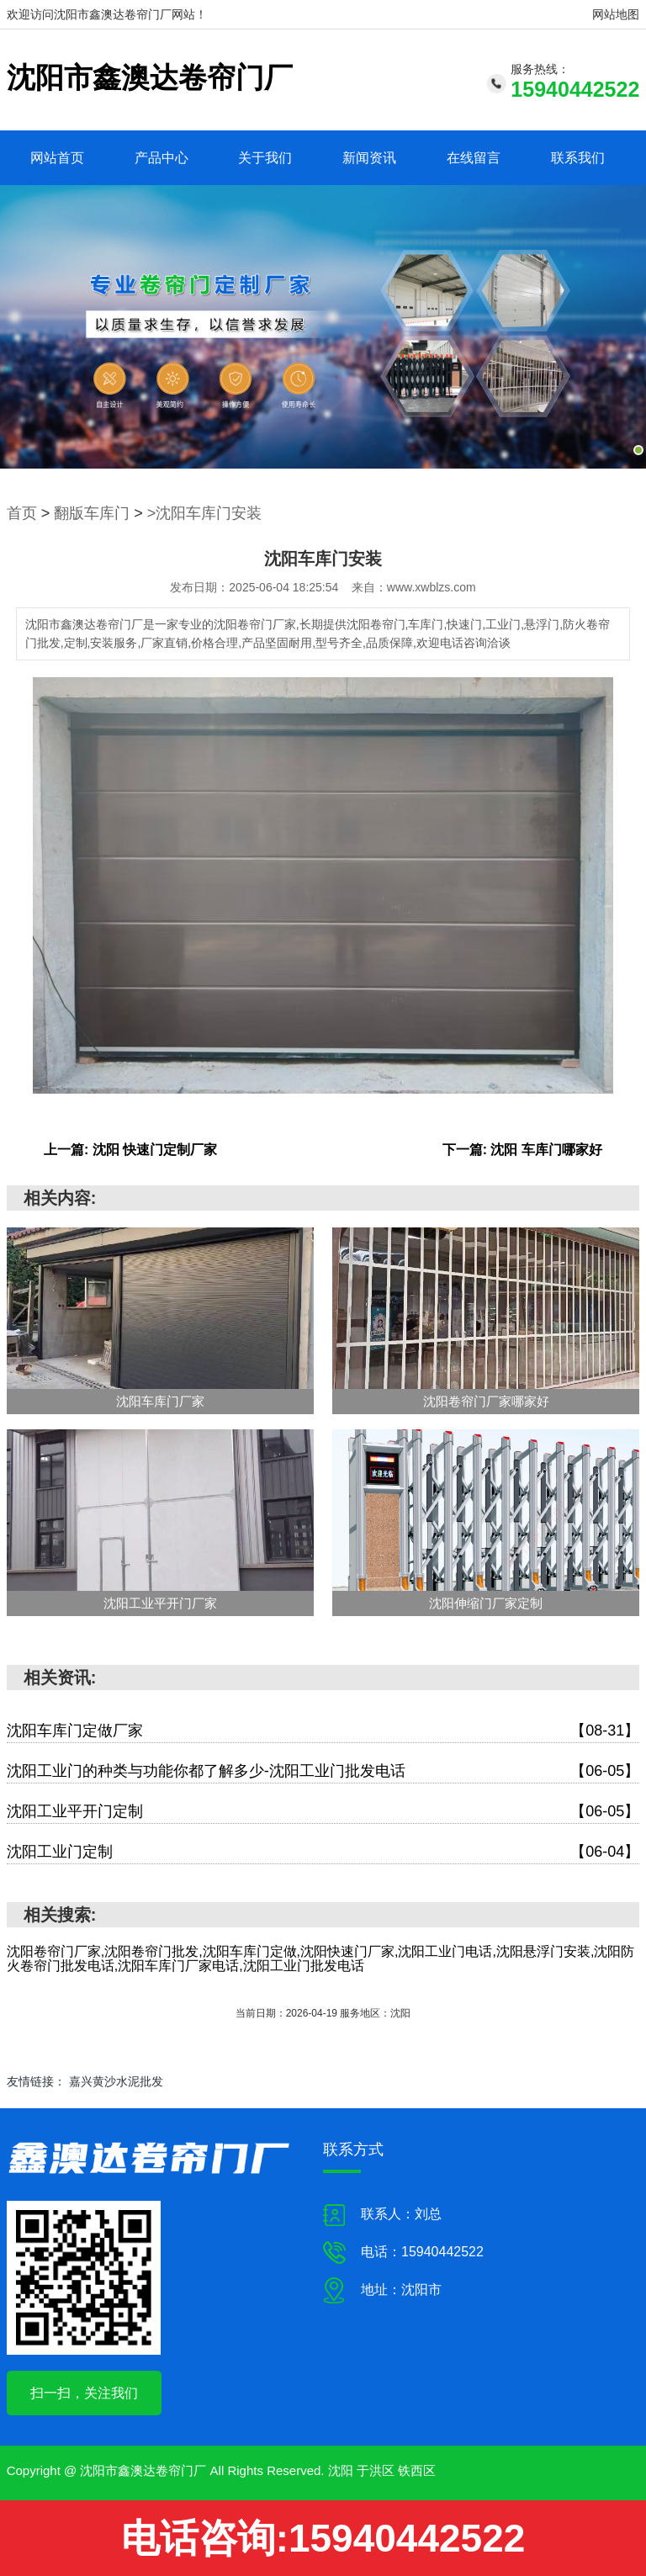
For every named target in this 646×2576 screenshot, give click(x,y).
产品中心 (161, 158)
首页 (22, 513)
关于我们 (265, 158)
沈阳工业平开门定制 (323, 1811)
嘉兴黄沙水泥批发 (116, 2081)
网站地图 (615, 14)
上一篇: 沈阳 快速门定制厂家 (130, 1149)
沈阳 (340, 2470)
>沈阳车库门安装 (204, 513)
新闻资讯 (369, 158)
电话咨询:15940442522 (323, 2538)
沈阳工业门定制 (323, 1852)
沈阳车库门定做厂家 (323, 1731)
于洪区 (375, 2470)
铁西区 (417, 2470)
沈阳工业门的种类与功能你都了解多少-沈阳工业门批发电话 (323, 1771)
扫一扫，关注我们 (84, 2393)
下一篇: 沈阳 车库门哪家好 (522, 1149)
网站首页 (57, 158)
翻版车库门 (92, 513)
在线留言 (473, 158)
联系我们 (578, 158)
